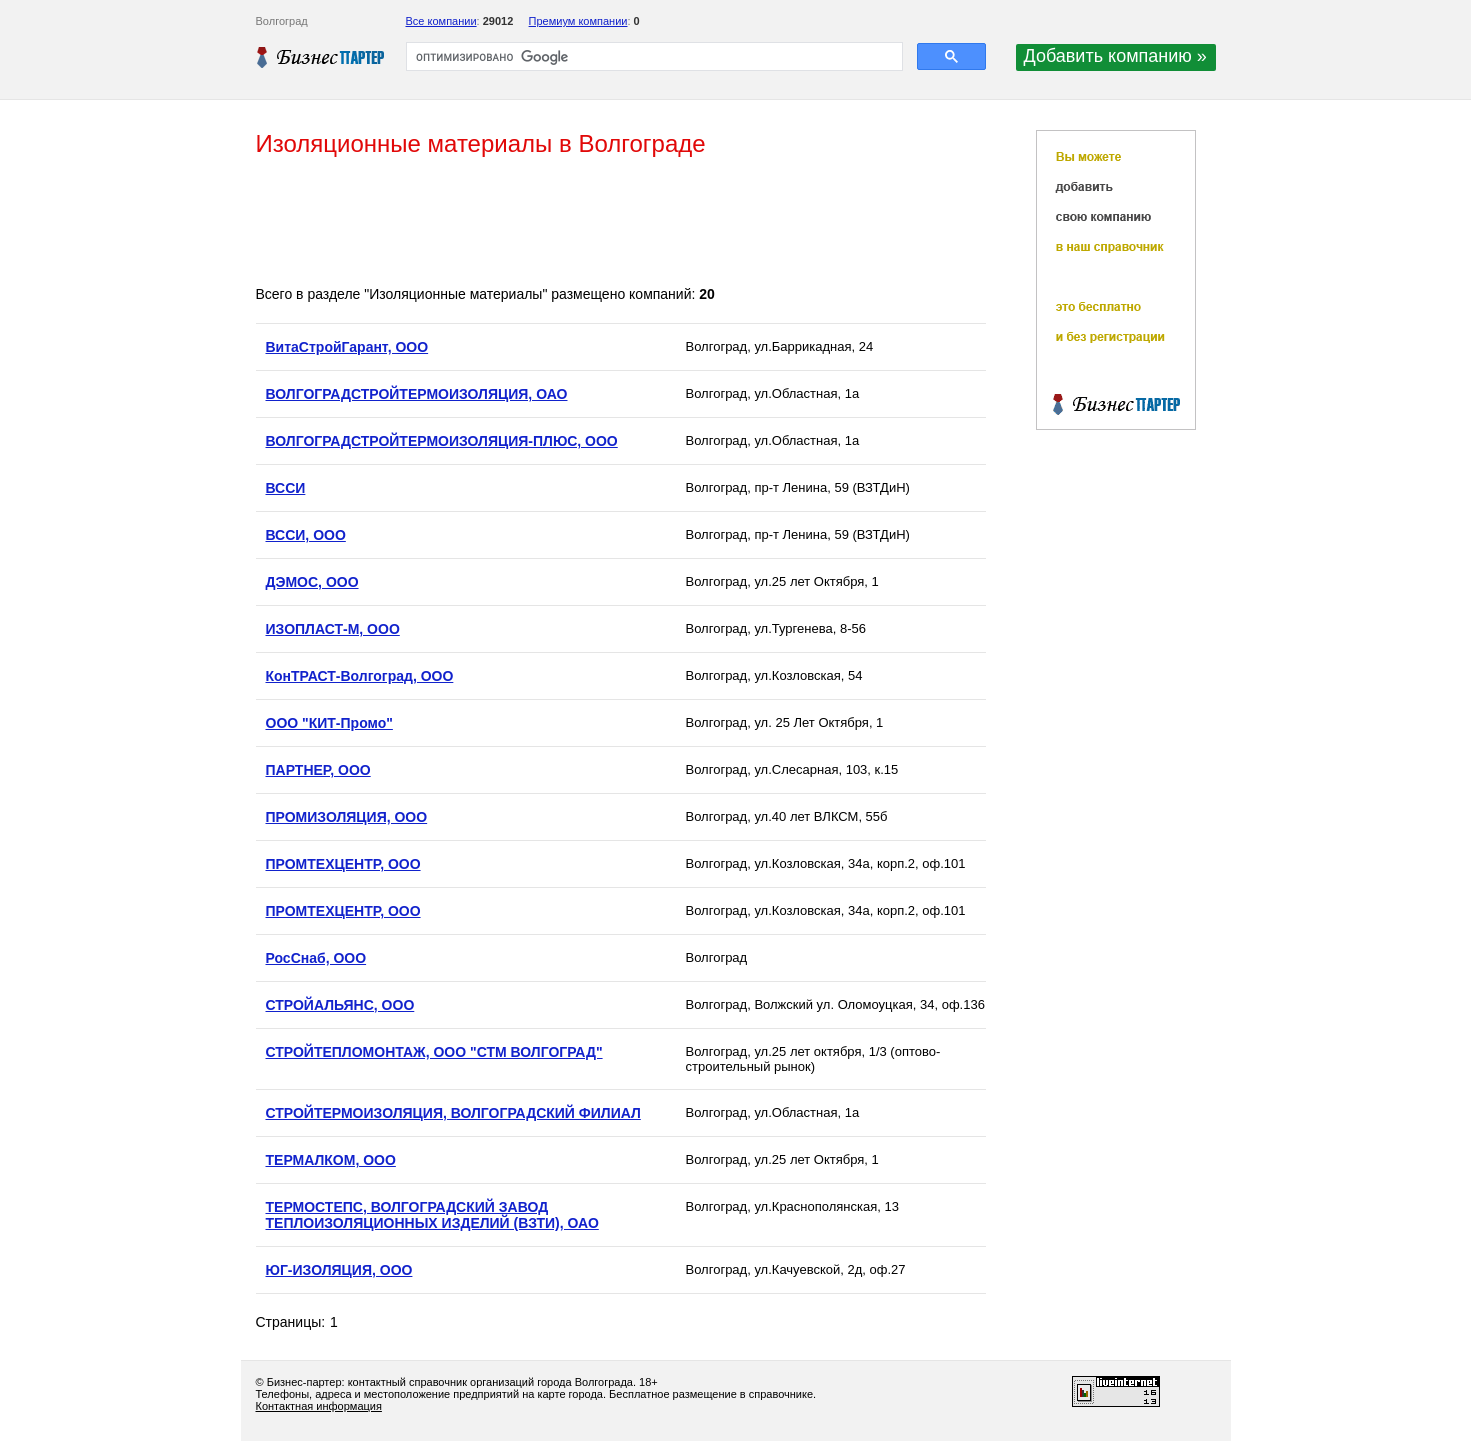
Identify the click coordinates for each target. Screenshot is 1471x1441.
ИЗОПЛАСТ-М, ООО (333, 629)
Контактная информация (319, 1406)
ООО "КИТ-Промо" (329, 723)
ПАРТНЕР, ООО (318, 770)
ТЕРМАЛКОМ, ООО (331, 1160)
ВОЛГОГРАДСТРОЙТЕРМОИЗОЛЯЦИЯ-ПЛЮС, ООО (442, 441)
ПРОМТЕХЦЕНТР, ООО (343, 864)
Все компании (441, 21)
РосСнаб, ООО (316, 958)
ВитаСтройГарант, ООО (347, 347)
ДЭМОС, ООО (312, 582)
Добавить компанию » (1115, 56)
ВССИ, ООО (306, 535)
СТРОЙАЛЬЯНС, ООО (340, 1005)
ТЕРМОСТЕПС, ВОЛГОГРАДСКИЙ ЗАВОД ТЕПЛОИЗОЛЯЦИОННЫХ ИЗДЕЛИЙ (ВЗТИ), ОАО (432, 1215)
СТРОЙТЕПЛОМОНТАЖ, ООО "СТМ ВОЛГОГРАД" (434, 1052)
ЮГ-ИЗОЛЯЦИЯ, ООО (339, 1270)
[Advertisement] (620, 223)
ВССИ (286, 488)
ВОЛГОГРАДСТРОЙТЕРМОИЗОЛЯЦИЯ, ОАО (417, 394)
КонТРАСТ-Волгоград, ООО (360, 676)
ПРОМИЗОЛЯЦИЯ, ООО (347, 817)
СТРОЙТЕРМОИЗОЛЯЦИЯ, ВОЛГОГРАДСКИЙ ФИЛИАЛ (453, 1113)
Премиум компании (578, 21)
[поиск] (652, 57)
